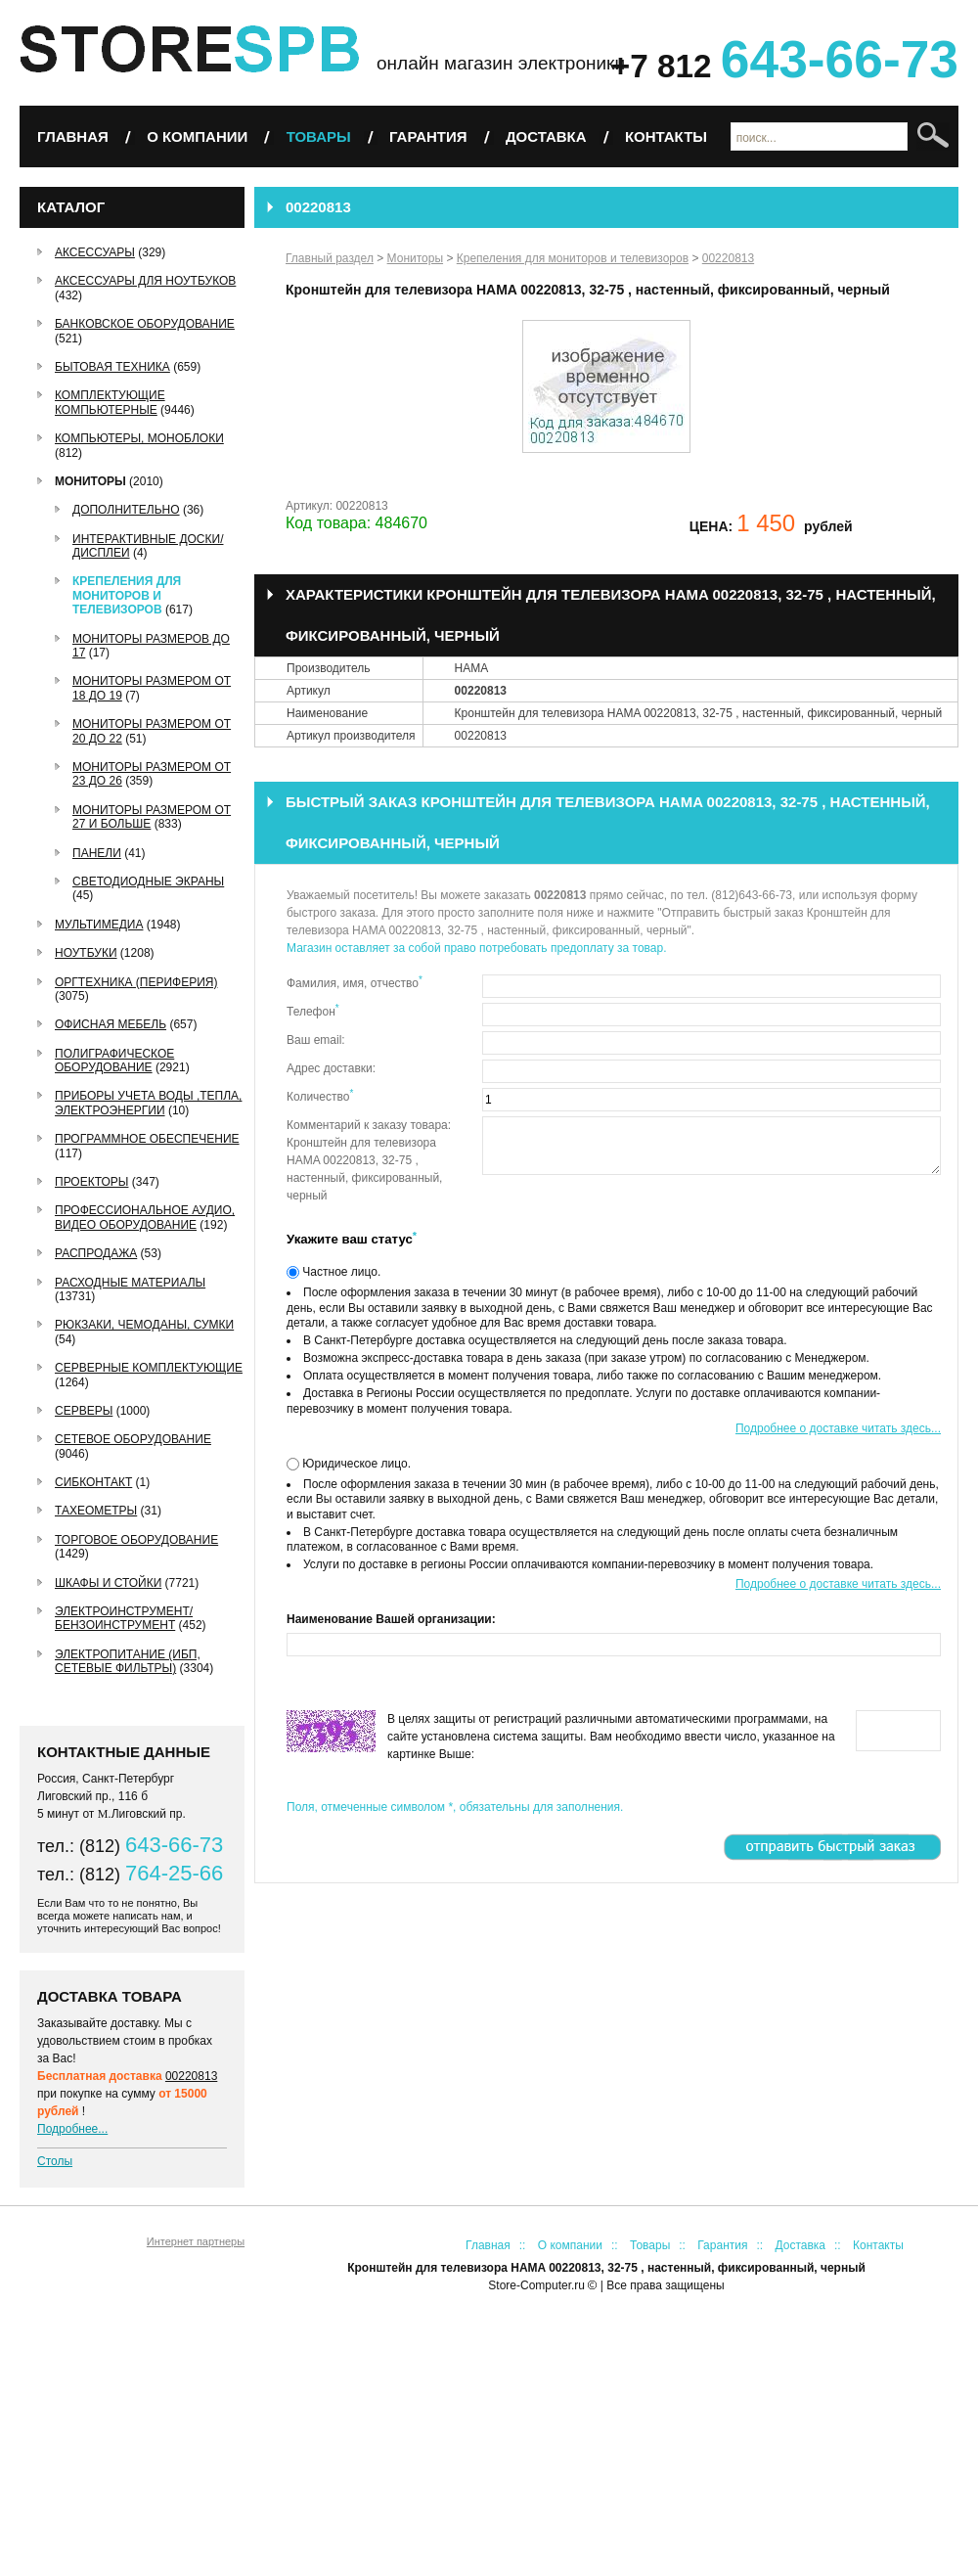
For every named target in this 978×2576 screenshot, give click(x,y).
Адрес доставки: (331, 1068)
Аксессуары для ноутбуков (145, 281)
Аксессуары (95, 252)
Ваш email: (316, 1040)
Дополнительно (126, 510)
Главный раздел (330, 258)
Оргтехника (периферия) (136, 982)
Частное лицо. (339, 1272)
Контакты (666, 136)
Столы (54, 2161)
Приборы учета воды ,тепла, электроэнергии (148, 1102)
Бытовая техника (112, 367)
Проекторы (91, 1182)
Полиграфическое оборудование (114, 1060)
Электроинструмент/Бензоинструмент (124, 1618)
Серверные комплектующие (149, 1368)
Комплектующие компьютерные (110, 402)
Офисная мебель (110, 1024)
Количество (320, 1096)
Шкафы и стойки (108, 1583)
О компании (197, 136)
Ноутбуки (86, 953)
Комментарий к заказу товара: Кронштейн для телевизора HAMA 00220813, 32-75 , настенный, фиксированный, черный (369, 1160)
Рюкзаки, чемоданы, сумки (144, 1325)
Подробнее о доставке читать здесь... (838, 1428)
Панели (96, 853)
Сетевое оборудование (133, 1439)
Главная (73, 136)
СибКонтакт (93, 1482)
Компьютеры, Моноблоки (139, 438)
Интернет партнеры (195, 2241)
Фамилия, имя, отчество (354, 982)
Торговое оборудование (136, 1540)
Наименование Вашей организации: (391, 1619)
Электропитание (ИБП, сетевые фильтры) (127, 1661)
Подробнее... (72, 2129)
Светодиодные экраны (148, 881)
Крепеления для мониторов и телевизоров (126, 595)
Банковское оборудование (145, 324)
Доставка (546, 136)
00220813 (191, 2076)
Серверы (83, 1411)
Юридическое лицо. (355, 1463)
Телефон (313, 1010)
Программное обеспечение (147, 1139)
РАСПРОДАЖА (96, 1253)
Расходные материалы (130, 1282)
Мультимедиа (99, 924)
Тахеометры (96, 1510)
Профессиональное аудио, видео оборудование (145, 1217)
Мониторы (90, 481)
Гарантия (428, 136)
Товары (319, 136)
